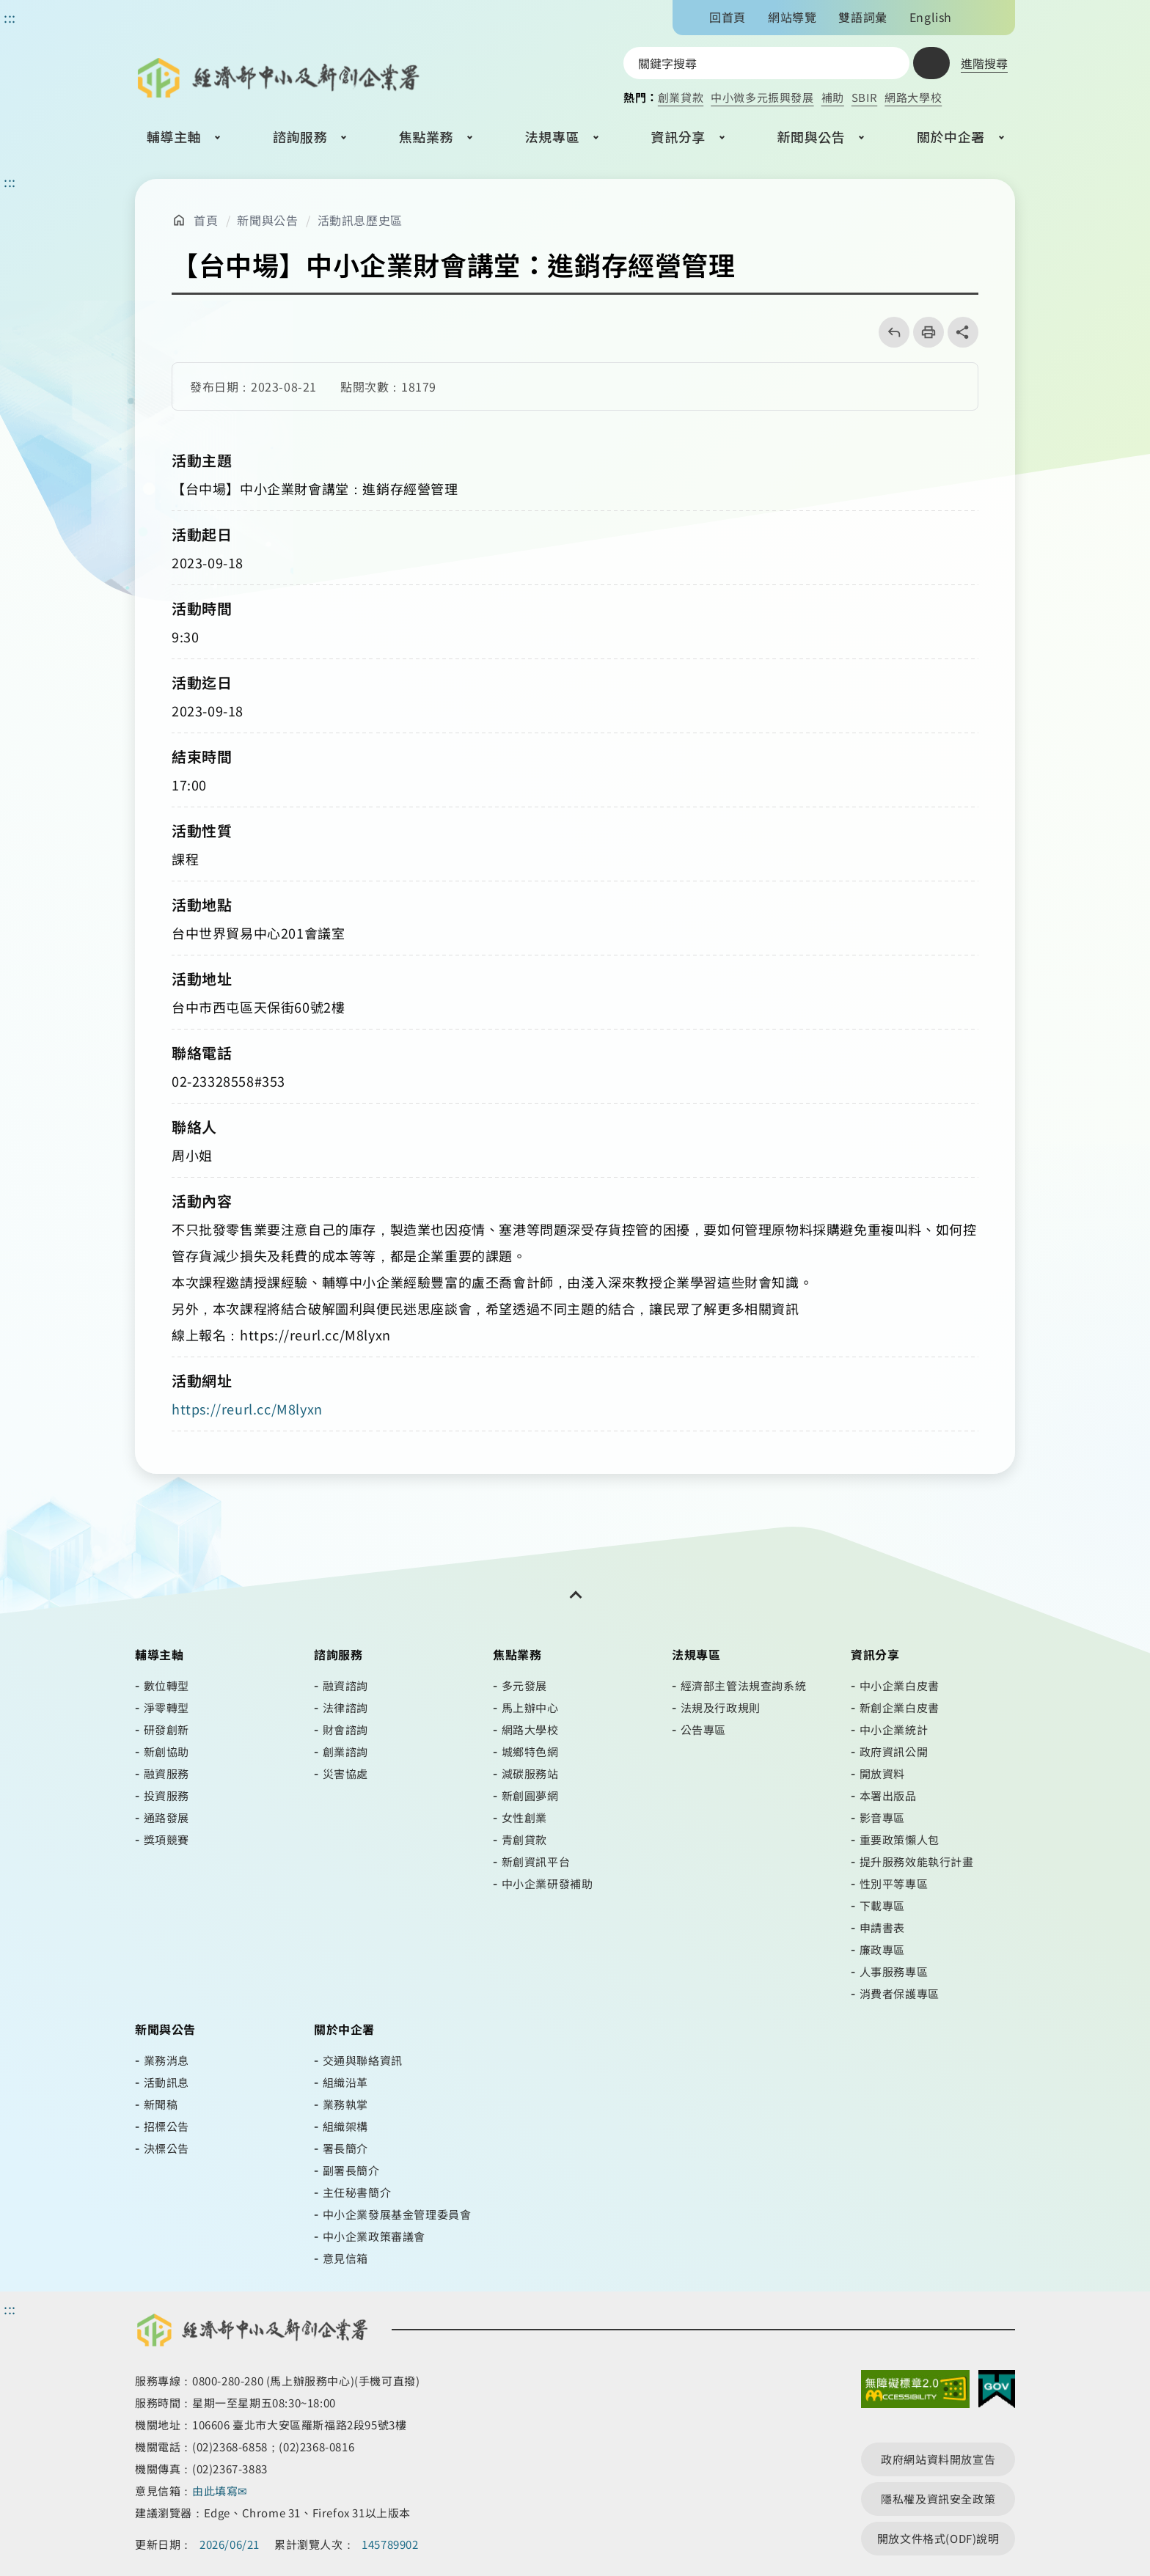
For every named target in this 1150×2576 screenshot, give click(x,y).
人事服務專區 (894, 1971)
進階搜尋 (984, 63)
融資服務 (166, 1773)
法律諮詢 (345, 1707)
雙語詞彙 (862, 17)
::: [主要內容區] (10, 181)
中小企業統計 (894, 1729)
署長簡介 (345, 2148)
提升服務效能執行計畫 (917, 1861)
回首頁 (727, 17)
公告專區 (703, 1729)
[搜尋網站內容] (766, 63)
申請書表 (882, 1927)
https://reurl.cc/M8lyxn (247, 1408)
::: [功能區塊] (10, 16)
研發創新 (166, 1729)
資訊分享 (678, 136)
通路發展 (166, 1817)
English (930, 17)
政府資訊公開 (894, 1751)
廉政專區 (882, 1949)
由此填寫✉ (221, 2490)
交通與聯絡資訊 (363, 2060)
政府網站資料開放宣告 (938, 2459)
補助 (832, 97)
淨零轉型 (166, 1707)
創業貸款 (680, 97)
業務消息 (166, 2060)
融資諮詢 (345, 1685)
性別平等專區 (894, 1883)
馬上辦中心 (530, 1707)
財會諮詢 (345, 1729)
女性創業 (524, 1817)
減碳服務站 (530, 1773)
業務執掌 (345, 2104)
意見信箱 (345, 2258)
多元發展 (524, 1685)
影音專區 (882, 1817)
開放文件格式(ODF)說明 (938, 2538)
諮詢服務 (300, 136)
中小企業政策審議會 (374, 2236)
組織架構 (345, 2126)
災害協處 (345, 1773)
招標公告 (166, 2126)
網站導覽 (792, 17)
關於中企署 (951, 136)
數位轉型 (166, 1685)
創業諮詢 (345, 1751)
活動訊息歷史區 (360, 220)
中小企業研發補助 (547, 1883)
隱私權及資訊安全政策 (938, 2498)
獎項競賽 (166, 1839)
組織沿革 (345, 2082)
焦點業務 (426, 136)
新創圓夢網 (530, 1795)
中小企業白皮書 (900, 1685)
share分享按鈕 (963, 332)
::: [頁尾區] (10, 2308)
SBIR (864, 97)
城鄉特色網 (530, 1751)
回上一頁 (889, 332)
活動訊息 (166, 2082)
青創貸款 (524, 1839)
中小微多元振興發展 (762, 97)
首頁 (206, 220)
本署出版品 (888, 1795)
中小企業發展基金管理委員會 (397, 2214)
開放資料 (882, 1773)
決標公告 (166, 2148)
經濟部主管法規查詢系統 (744, 1685)
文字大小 (976, 17)
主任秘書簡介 (357, 2192)
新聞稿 (161, 2104)
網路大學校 (913, 97)
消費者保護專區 (900, 1993)
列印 (924, 332)
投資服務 (166, 1795)
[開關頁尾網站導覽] (575, 1595)
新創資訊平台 (536, 1861)
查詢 (931, 63)
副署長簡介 (351, 2170)
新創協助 (166, 1751)
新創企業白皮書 (900, 1707)
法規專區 (552, 136)
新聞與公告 (811, 136)
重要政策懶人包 (900, 1839)
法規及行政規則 (721, 1707)
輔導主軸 (174, 136)
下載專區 (882, 1905)
